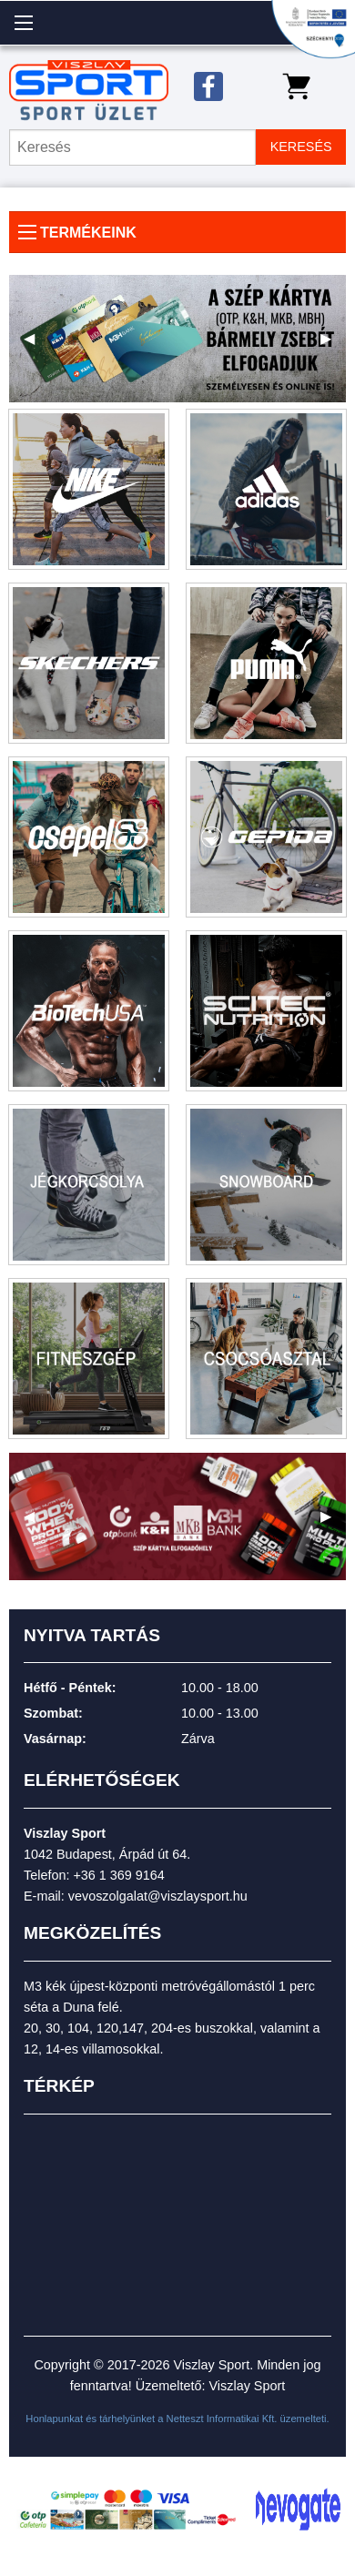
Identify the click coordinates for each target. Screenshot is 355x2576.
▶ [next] (333, 345)
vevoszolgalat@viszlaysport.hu (158, 1896)
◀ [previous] (36, 345)
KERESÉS (301, 146)
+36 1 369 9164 (118, 1875)
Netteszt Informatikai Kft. (222, 2418)
